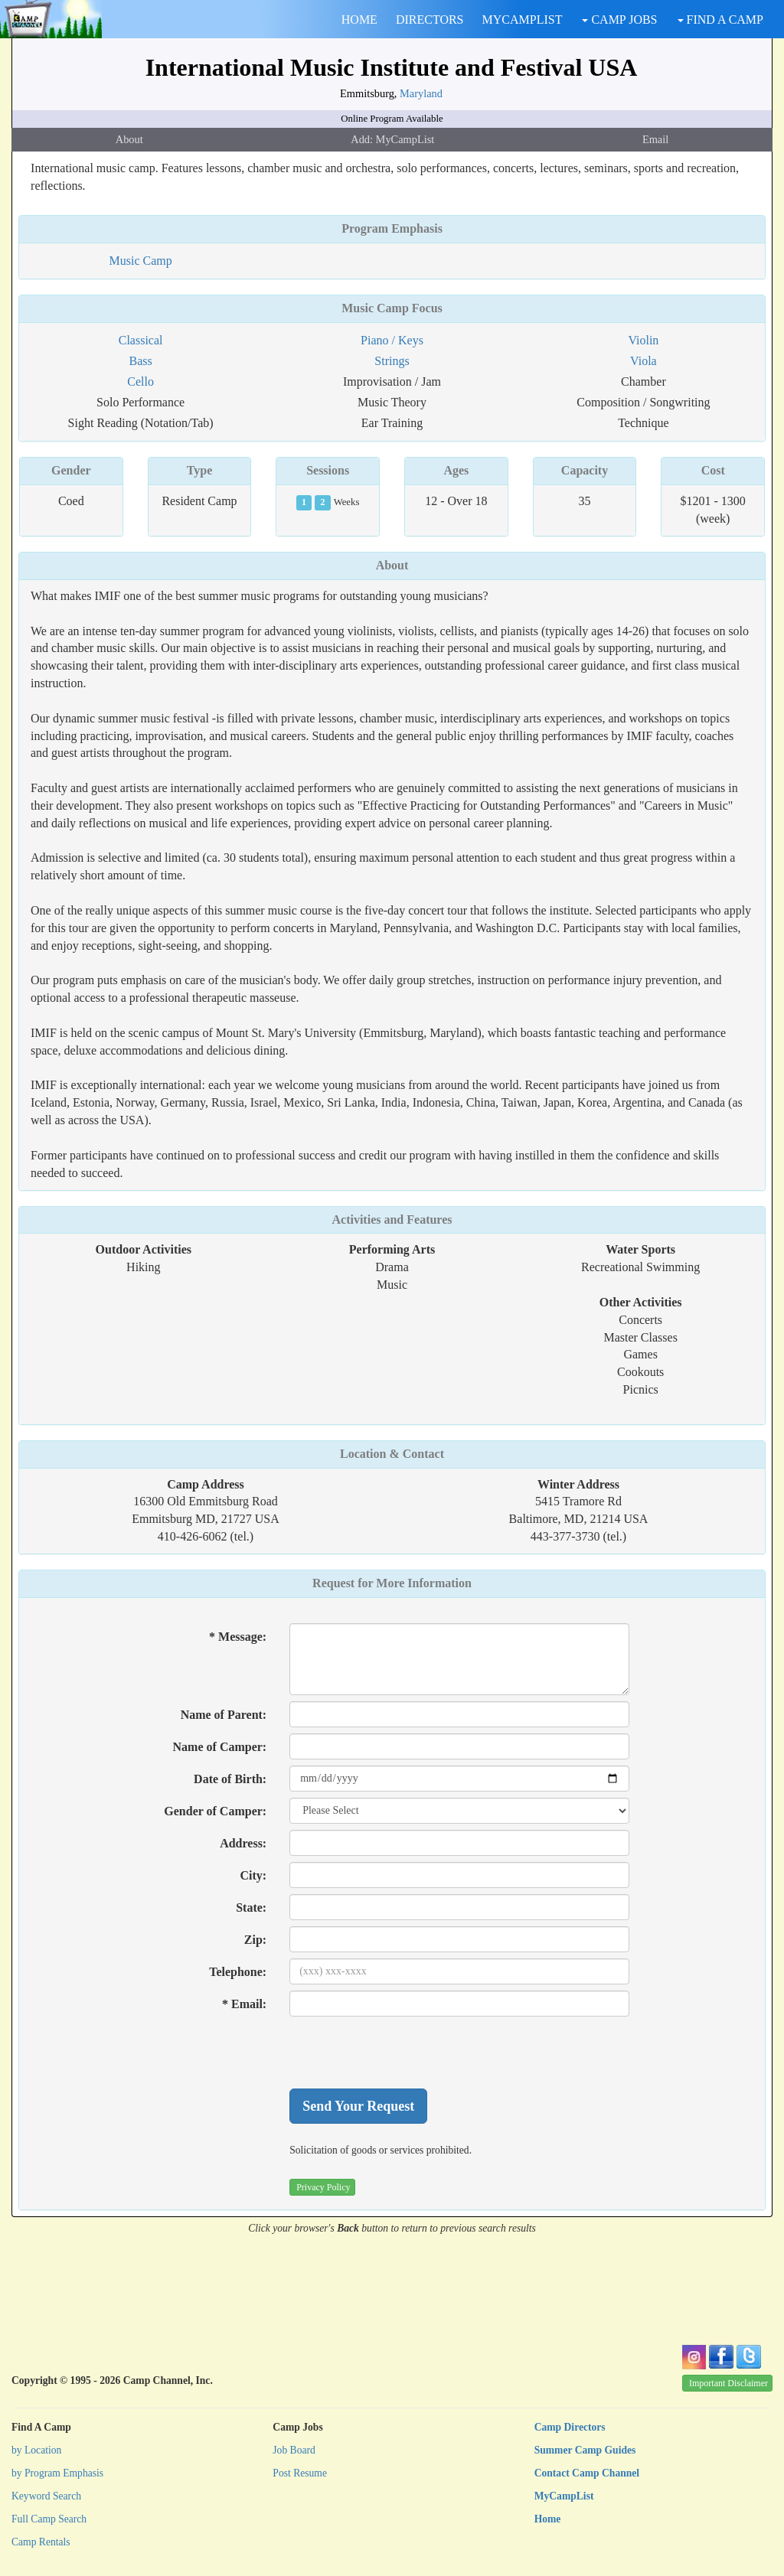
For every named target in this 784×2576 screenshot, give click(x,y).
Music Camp (140, 260)
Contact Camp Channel (586, 2473)
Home (547, 2519)
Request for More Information (392, 1583)
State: (251, 1907)
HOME (359, 19)
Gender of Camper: (215, 1811)
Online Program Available (392, 118)
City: (253, 1875)
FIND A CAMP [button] (720, 19)
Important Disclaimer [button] (728, 2383)
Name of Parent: (224, 1714)
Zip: (255, 1939)
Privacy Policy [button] (323, 2187)
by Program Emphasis (57, 2473)
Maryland (421, 93)
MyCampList (564, 2496)
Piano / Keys (392, 340)
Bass (140, 360)
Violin (643, 340)
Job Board (294, 2450)
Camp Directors (570, 2427)
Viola (643, 360)
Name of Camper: (220, 1746)
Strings (391, 360)
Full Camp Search (49, 2519)
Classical (141, 340)
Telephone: (237, 1971)
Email (655, 139)
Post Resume (300, 2473)
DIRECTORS (430, 19)
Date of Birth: (230, 1778)
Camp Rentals (40, 2542)
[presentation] (405, 2052)
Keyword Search (46, 2496)
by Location (36, 2450)
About (129, 139)
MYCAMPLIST (522, 19)
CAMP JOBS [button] (619, 19)
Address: (243, 1843)
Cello (140, 381)
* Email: (244, 2003)
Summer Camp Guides (585, 2450)
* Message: (237, 1636)
